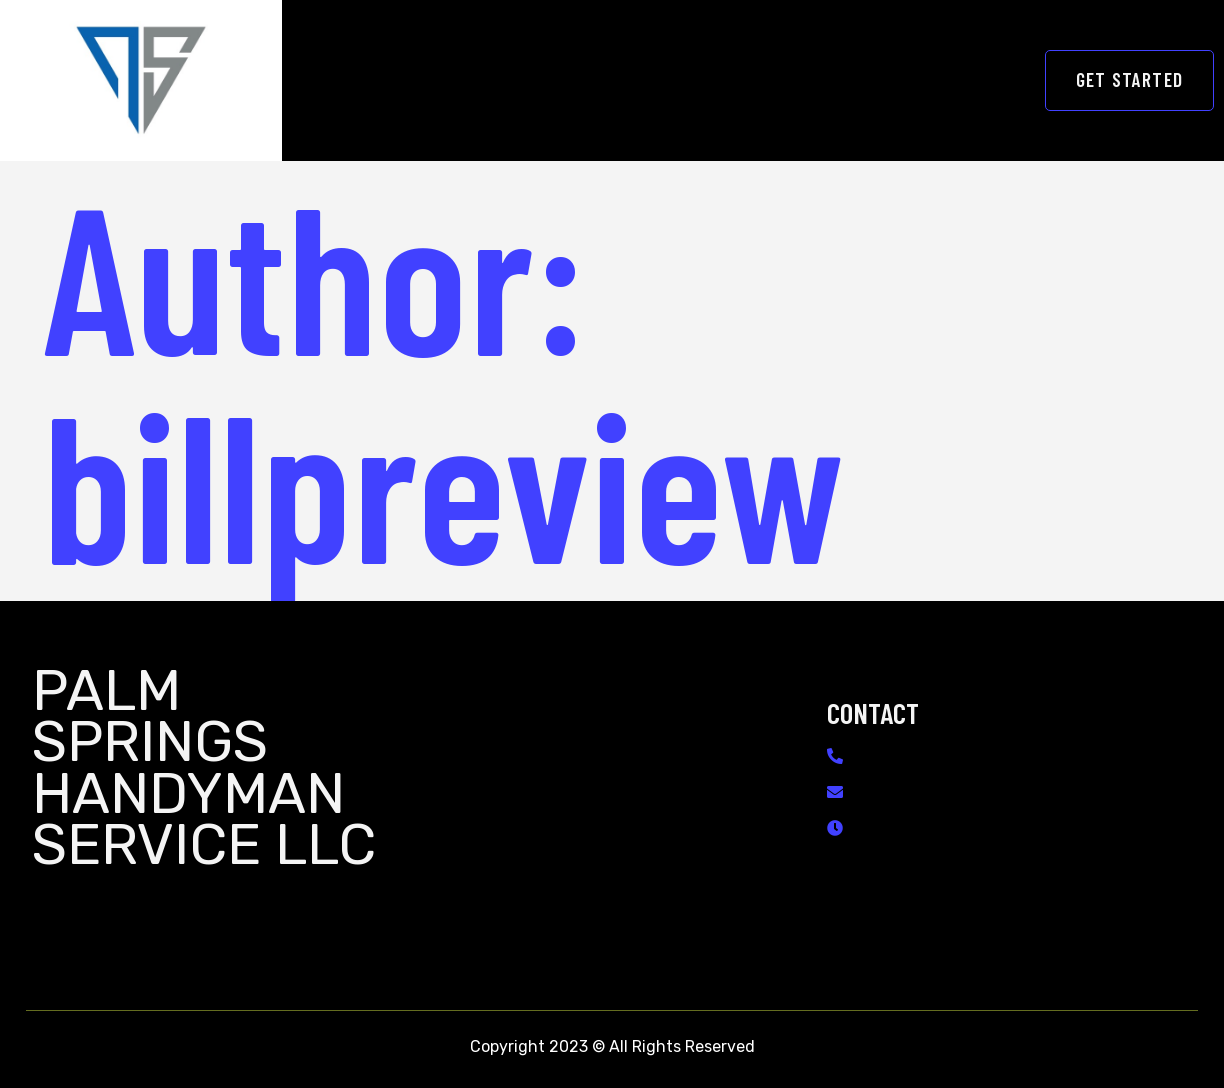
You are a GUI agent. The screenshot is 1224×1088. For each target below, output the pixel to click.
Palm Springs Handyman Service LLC (204, 767)
